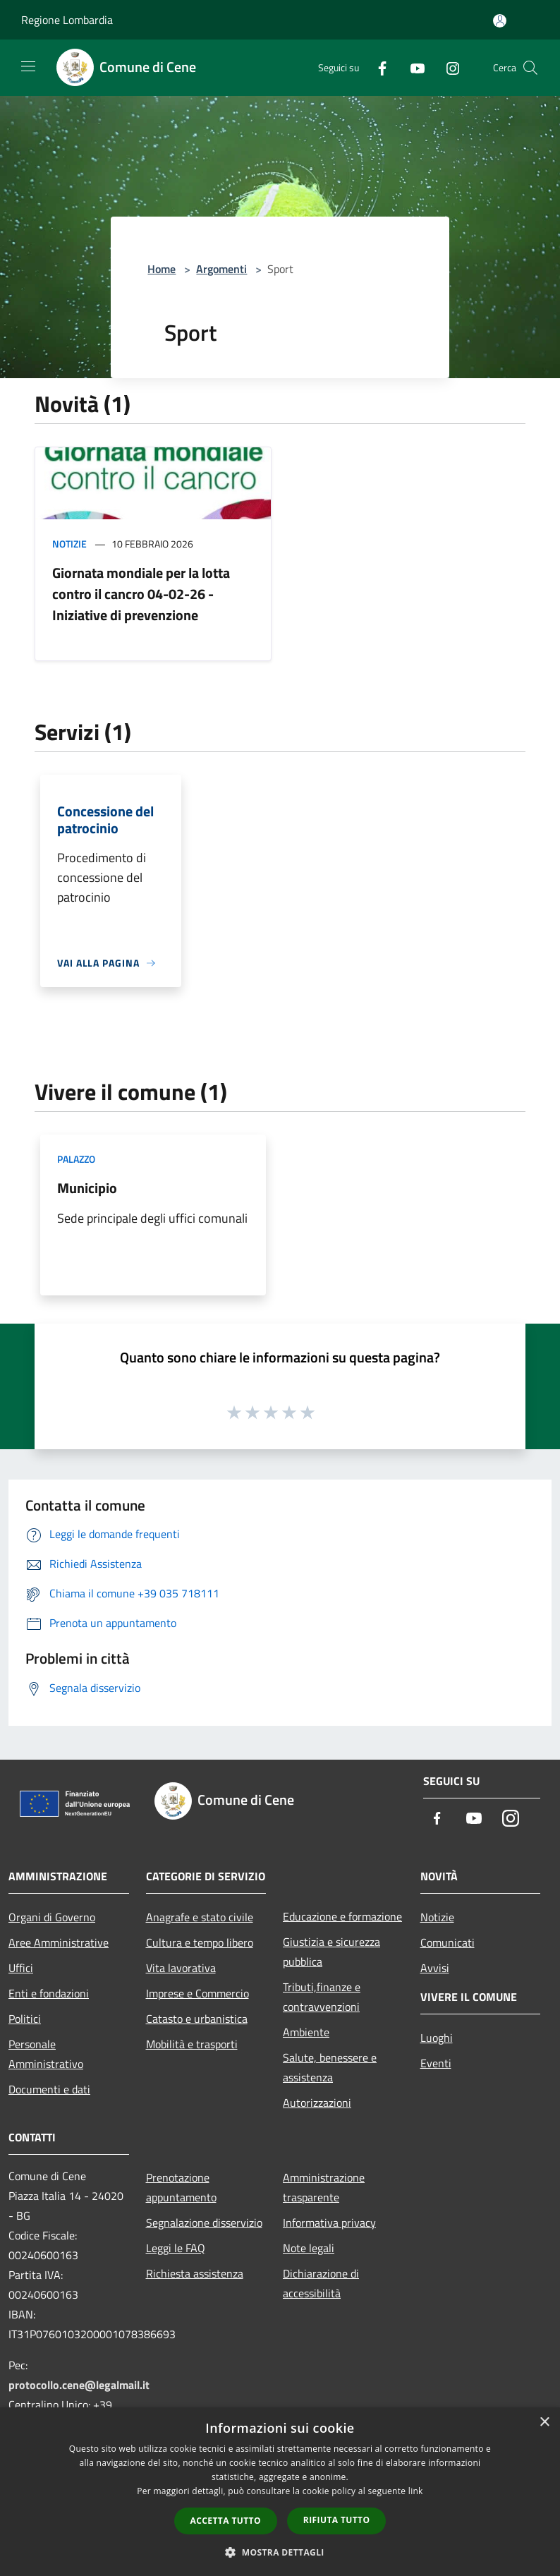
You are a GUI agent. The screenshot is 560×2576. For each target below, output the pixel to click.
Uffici (20, 1967)
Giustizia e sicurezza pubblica (331, 1951)
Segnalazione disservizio (204, 2222)
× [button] (544, 2422)
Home (161, 268)
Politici (24, 2018)
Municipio (87, 1188)
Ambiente (306, 2032)
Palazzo (76, 1158)
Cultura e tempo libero (199, 1942)
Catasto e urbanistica (197, 2018)
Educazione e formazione (342, 1916)
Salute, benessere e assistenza (330, 2067)
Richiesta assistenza (194, 2273)
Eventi (435, 2063)
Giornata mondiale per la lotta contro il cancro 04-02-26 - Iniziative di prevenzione (141, 594)
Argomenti (221, 268)
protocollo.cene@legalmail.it (79, 2384)
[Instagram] (447, 67)
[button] (280, 2552)
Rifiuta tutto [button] (336, 2520)
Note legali (308, 2247)
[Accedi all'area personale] (499, 20)
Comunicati (447, 1942)
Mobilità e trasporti (192, 2044)
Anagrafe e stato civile (199, 1917)
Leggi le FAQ (175, 2247)
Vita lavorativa (181, 1967)
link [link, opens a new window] (415, 2491)
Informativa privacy (329, 2222)
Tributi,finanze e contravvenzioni (321, 1996)
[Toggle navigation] (28, 66)
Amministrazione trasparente (324, 2187)
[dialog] (280, 2491)
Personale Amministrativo (45, 2054)
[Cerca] (530, 67)
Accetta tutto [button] (225, 2521)
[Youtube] (412, 67)
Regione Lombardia (67, 19)
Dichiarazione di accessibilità (321, 2283)
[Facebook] (377, 67)
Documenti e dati (49, 2089)
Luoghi (436, 2037)
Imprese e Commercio (197, 1993)
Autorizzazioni (317, 2102)
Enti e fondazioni (48, 1993)
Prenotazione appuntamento (181, 2187)
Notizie (69, 543)
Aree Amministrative (58, 1942)
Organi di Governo (51, 1917)
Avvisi (434, 1967)
